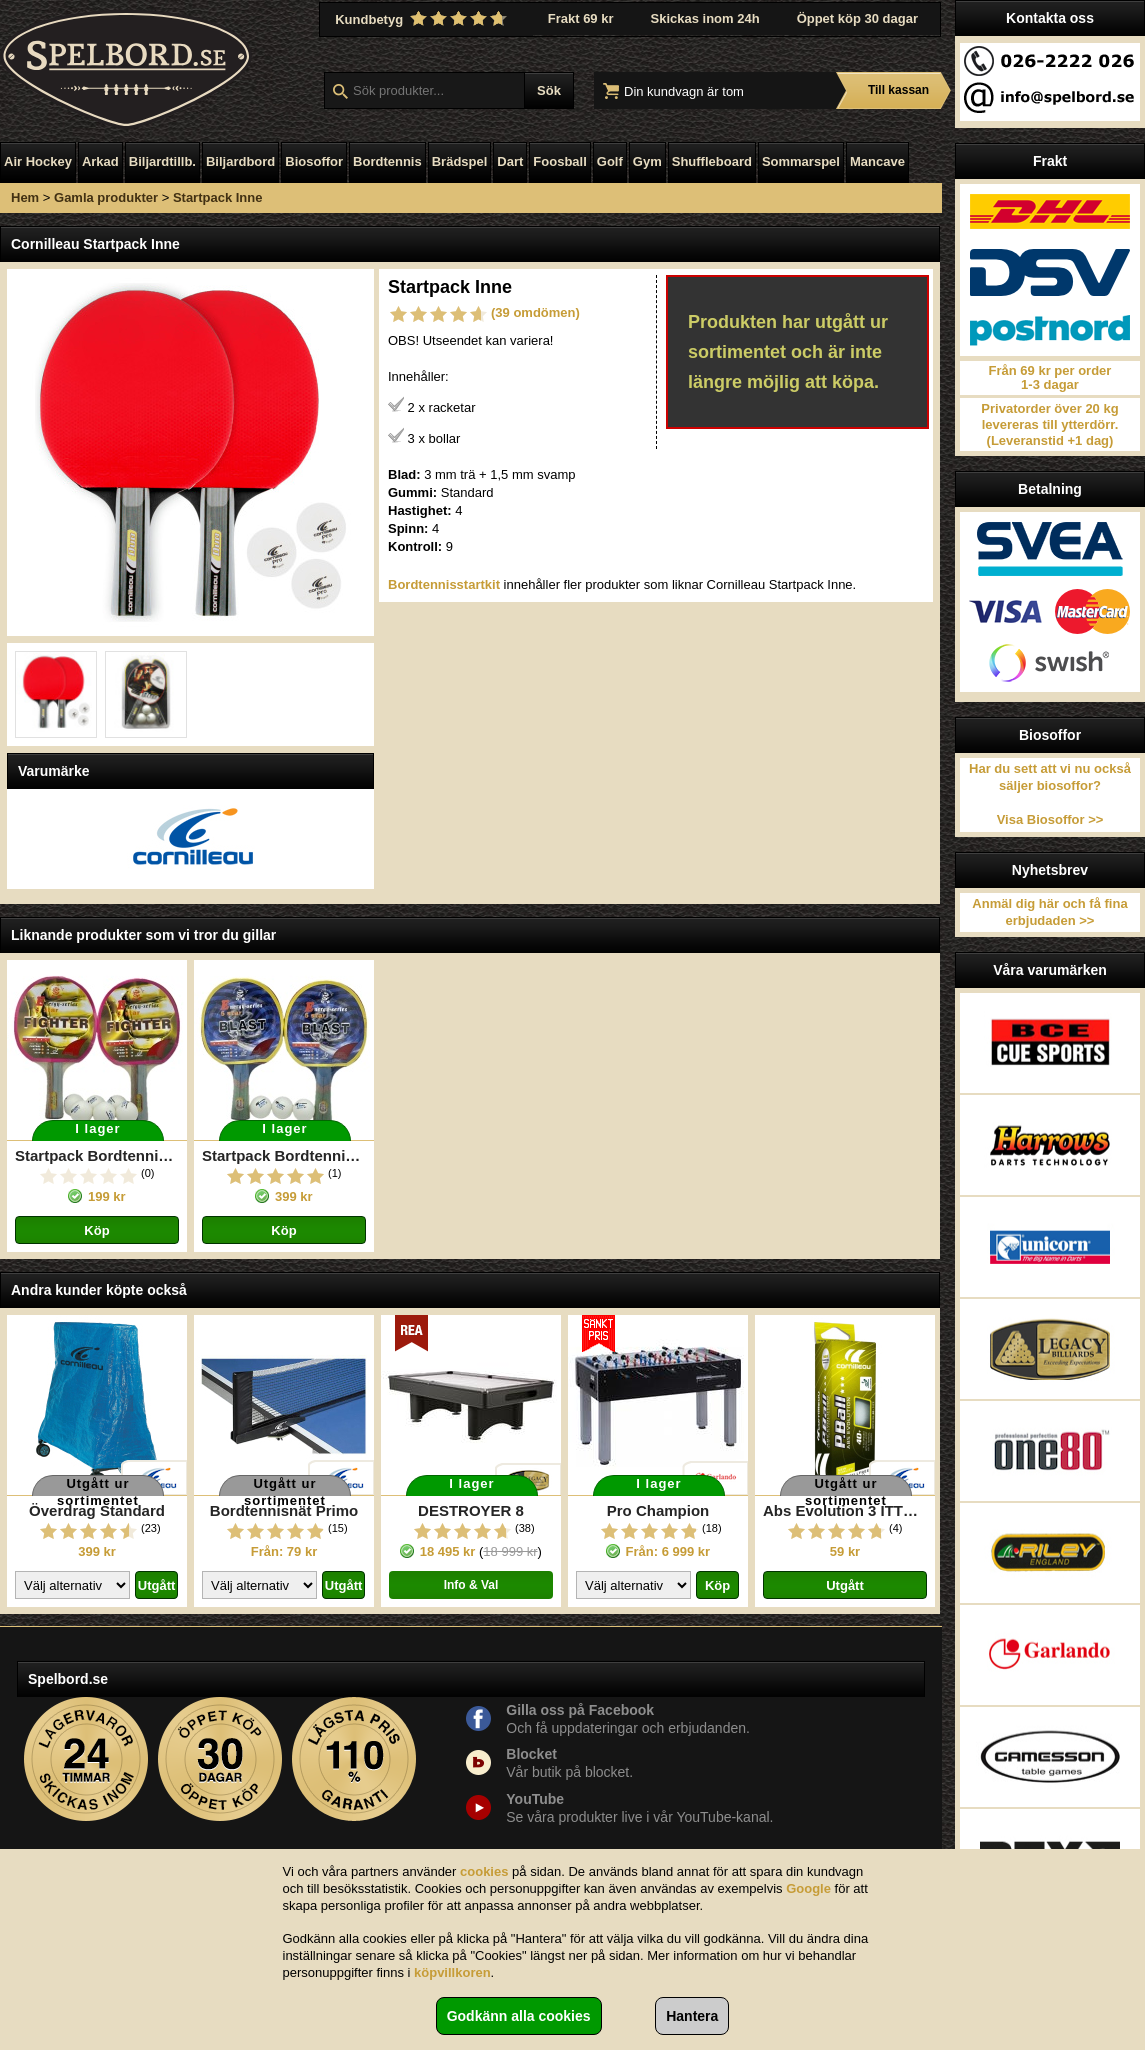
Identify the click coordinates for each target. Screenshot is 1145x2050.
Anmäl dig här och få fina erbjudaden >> (1049, 912)
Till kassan (898, 90)
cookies (484, 1871)
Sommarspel (801, 161)
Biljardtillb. (162, 161)
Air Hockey (38, 161)
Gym (647, 161)
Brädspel (460, 161)
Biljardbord (240, 161)
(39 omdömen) (535, 312)
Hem (25, 197)
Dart (510, 161)
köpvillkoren (452, 1972)
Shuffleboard (712, 161)
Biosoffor (314, 161)
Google (808, 1888)
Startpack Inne (218, 197)
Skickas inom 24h (705, 18)
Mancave (877, 161)
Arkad (100, 161)
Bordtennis (387, 161)
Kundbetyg (423, 19)
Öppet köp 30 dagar (857, 18)
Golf (610, 161)
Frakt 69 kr (581, 18)
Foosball (559, 161)
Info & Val (471, 1585)
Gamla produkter (106, 197)
